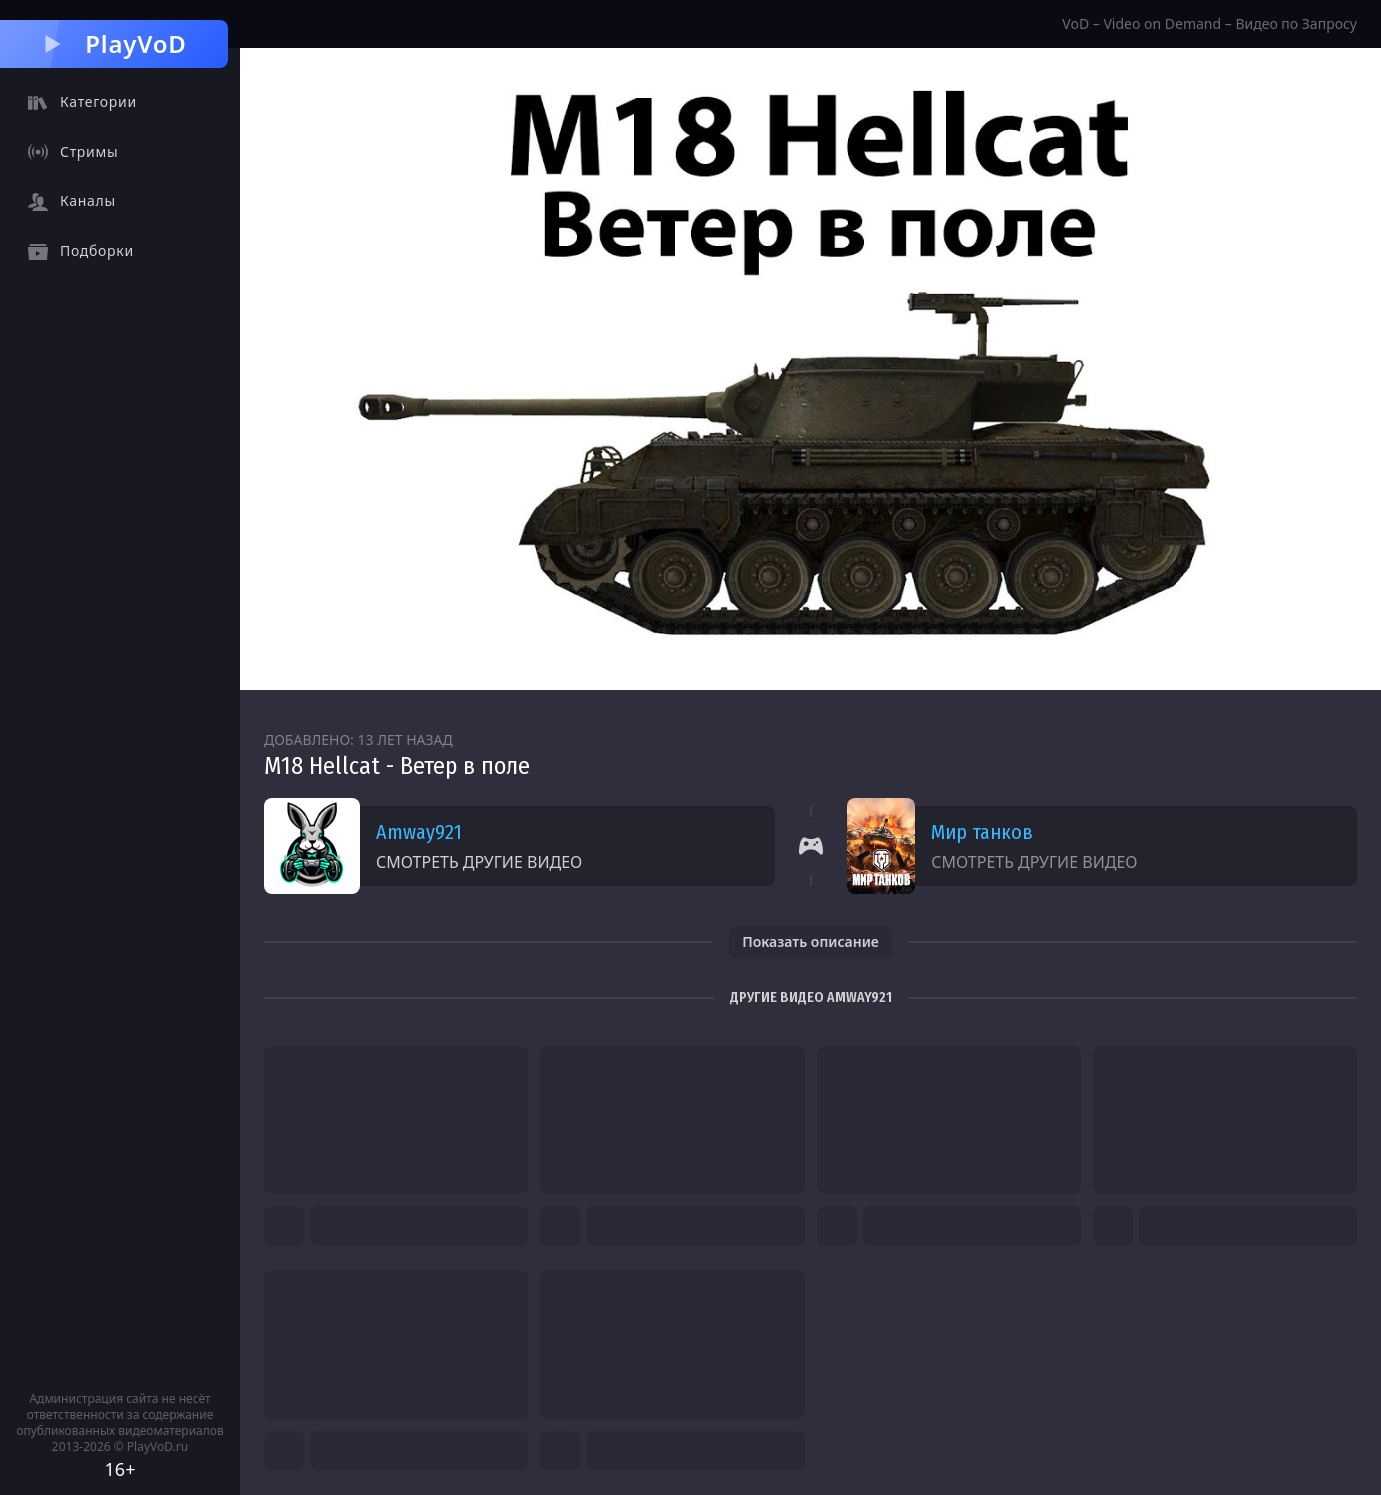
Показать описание (810, 941)
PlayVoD (113, 43)
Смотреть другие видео (479, 862)
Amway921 (419, 832)
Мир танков (982, 832)
